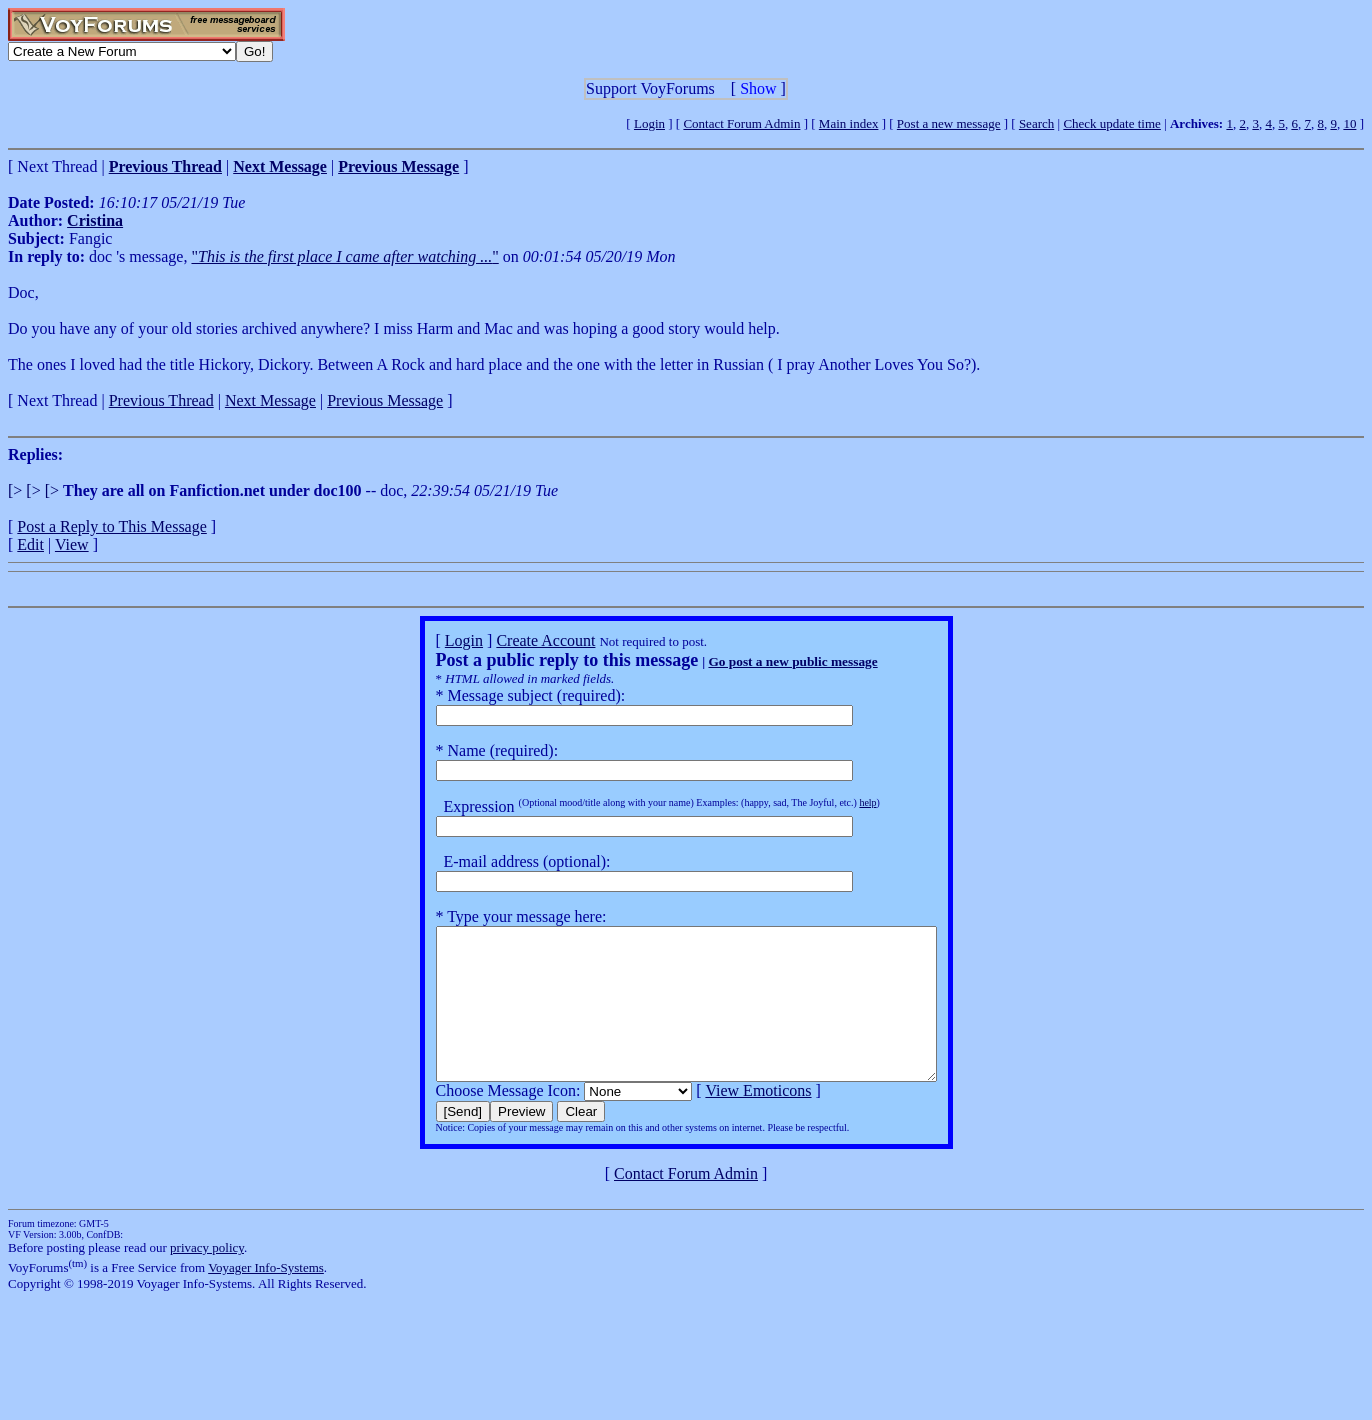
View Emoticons (728, 1120)
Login (649, 123)
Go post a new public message (762, 661)
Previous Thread (161, 400)
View (72, 544)
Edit (30, 544)
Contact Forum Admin (741, 123)
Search (1036, 123)
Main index (849, 123)
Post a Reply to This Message (111, 526)
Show (758, 88)
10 (1349, 123)
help (837, 802)
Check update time (1111, 123)
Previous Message (385, 400)
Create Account (515, 640)
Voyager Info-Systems (266, 1297)
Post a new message (949, 123)
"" (344, 256)
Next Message (270, 400)
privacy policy (207, 1277)
